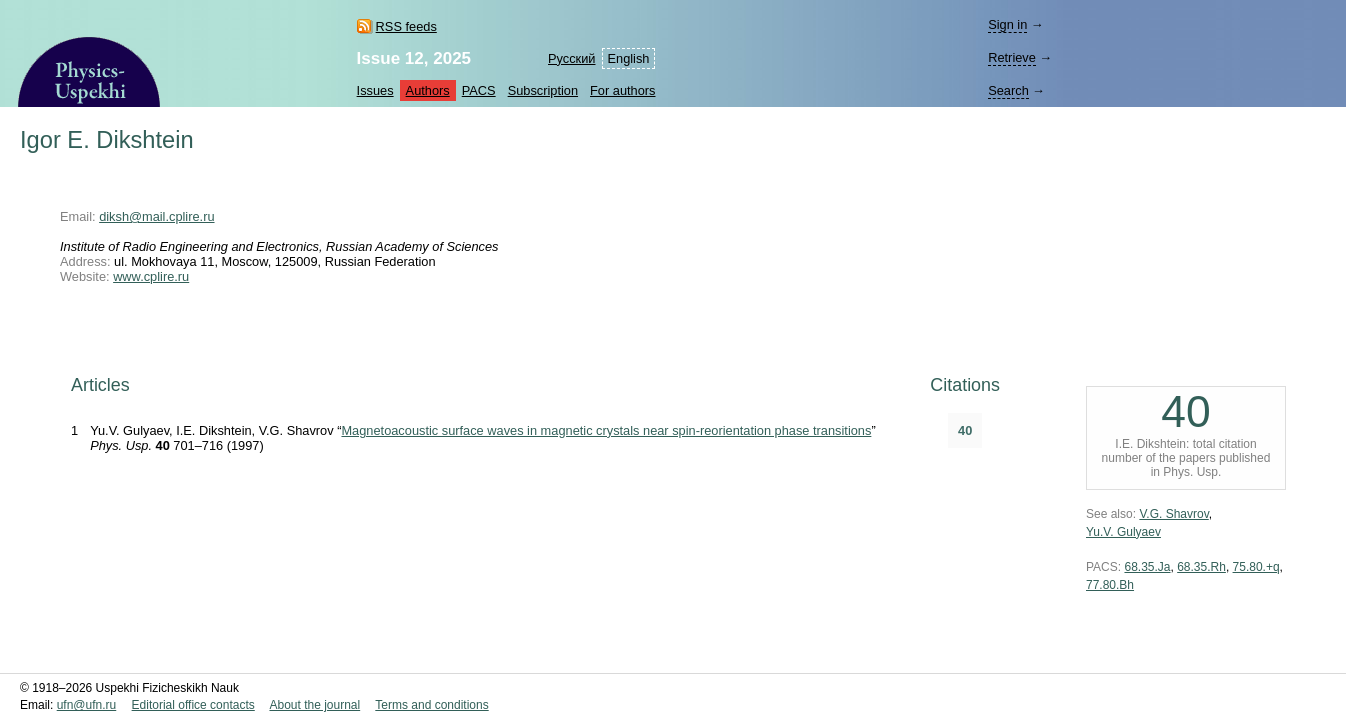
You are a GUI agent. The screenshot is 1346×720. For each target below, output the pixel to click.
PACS (479, 90)
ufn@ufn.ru (87, 705)
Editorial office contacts (193, 705)
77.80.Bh (1110, 585)
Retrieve (1012, 57)
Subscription (543, 90)
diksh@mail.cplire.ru (156, 216)
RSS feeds (406, 26)
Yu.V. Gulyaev (1123, 532)
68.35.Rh (1201, 567)
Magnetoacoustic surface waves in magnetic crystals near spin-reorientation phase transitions (606, 430)
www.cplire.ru (151, 276)
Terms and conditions (431, 705)
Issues (375, 90)
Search (1008, 90)
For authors (622, 90)
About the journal (314, 705)
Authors (428, 90)
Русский (571, 58)
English (629, 58)
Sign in (1007, 24)
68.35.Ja (1147, 567)
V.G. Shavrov (1173, 514)
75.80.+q (1256, 567)
